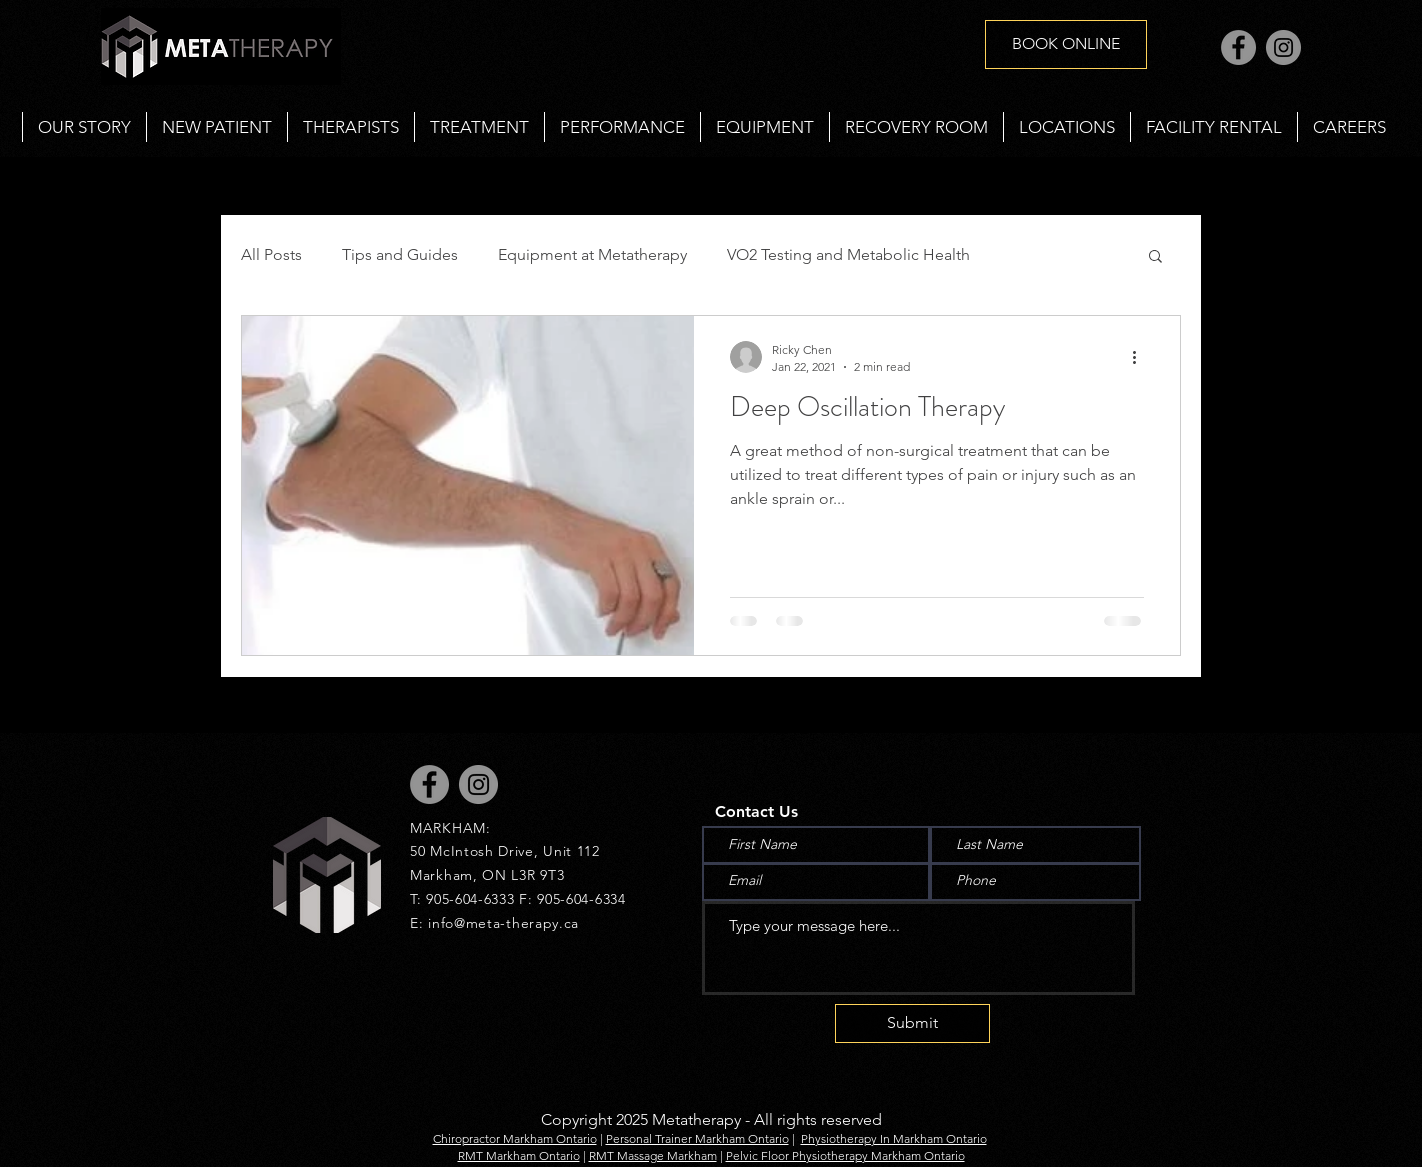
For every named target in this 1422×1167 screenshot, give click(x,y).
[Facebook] (1238, 47)
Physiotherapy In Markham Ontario (894, 1138)
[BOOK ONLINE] (1066, 44)
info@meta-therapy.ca (503, 923)
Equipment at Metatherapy (592, 254)
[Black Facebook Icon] (37, 555)
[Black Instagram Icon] (37, 611)
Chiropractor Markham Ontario (515, 1138)
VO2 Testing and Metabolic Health (848, 254)
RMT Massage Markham (653, 1155)
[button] (479, 127)
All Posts (271, 254)
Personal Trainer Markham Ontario (697, 1138)
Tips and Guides (400, 254)
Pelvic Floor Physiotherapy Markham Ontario (845, 1155)
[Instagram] (1283, 47)
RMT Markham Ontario (519, 1155)
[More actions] (1141, 357)
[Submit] (912, 1023)
